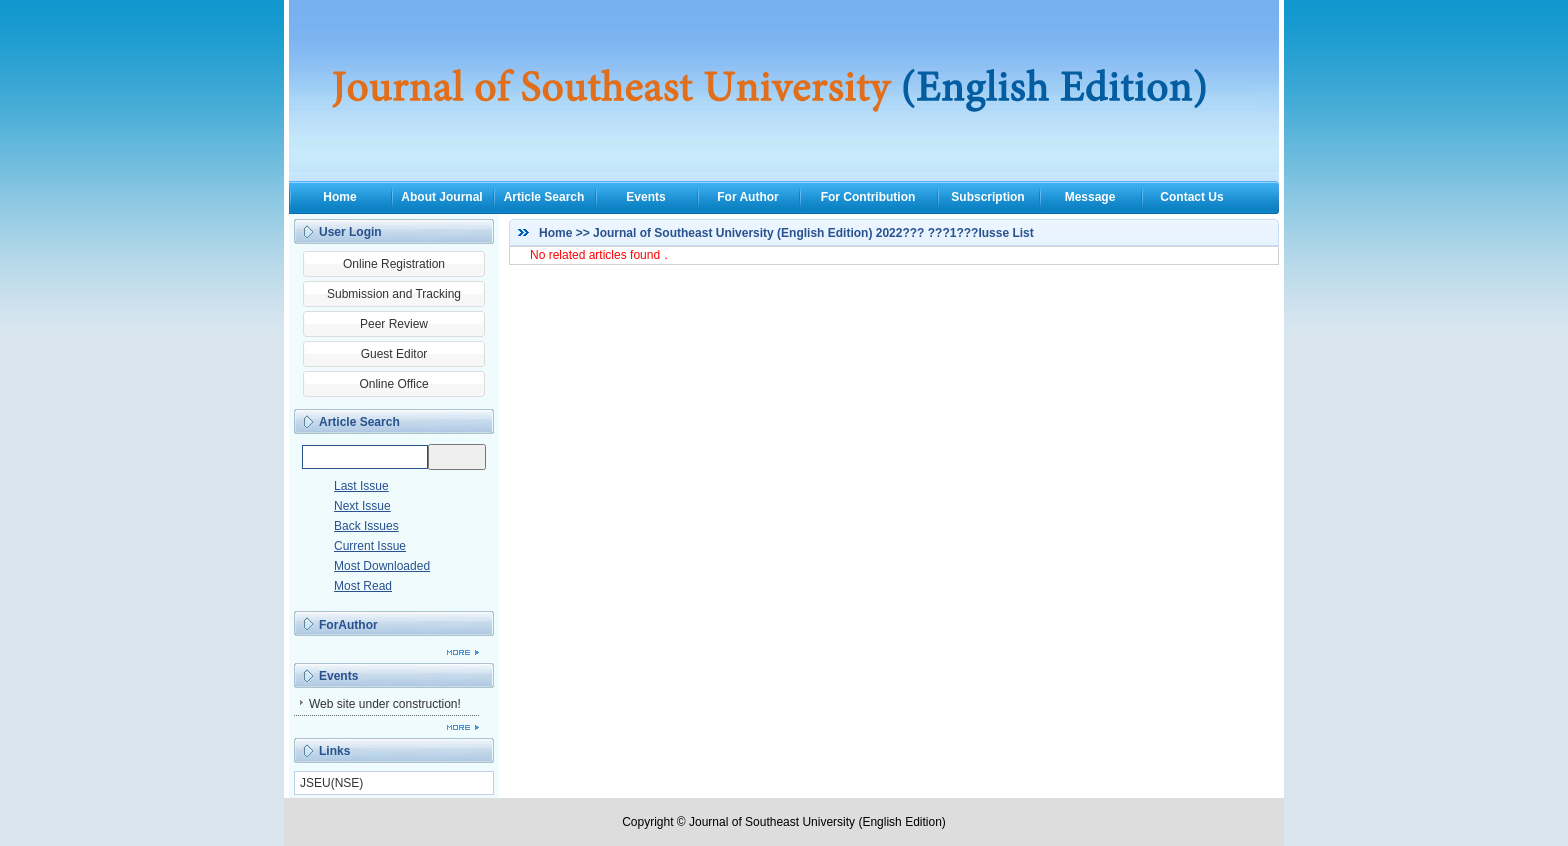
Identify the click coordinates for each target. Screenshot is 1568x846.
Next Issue (362, 506)
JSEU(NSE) (331, 783)
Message (1090, 197)
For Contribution (868, 197)
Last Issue (361, 486)
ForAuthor (348, 625)
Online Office (393, 384)
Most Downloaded (382, 566)
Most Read (363, 586)
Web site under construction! (385, 704)
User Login (350, 232)
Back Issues (366, 526)
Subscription (987, 197)
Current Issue (370, 546)
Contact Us (1191, 197)
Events (645, 197)
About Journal (441, 197)
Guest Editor (394, 354)
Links (334, 751)
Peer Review (394, 324)
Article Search (544, 197)
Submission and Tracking (394, 294)
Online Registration (394, 264)
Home (339, 197)
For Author (748, 197)
